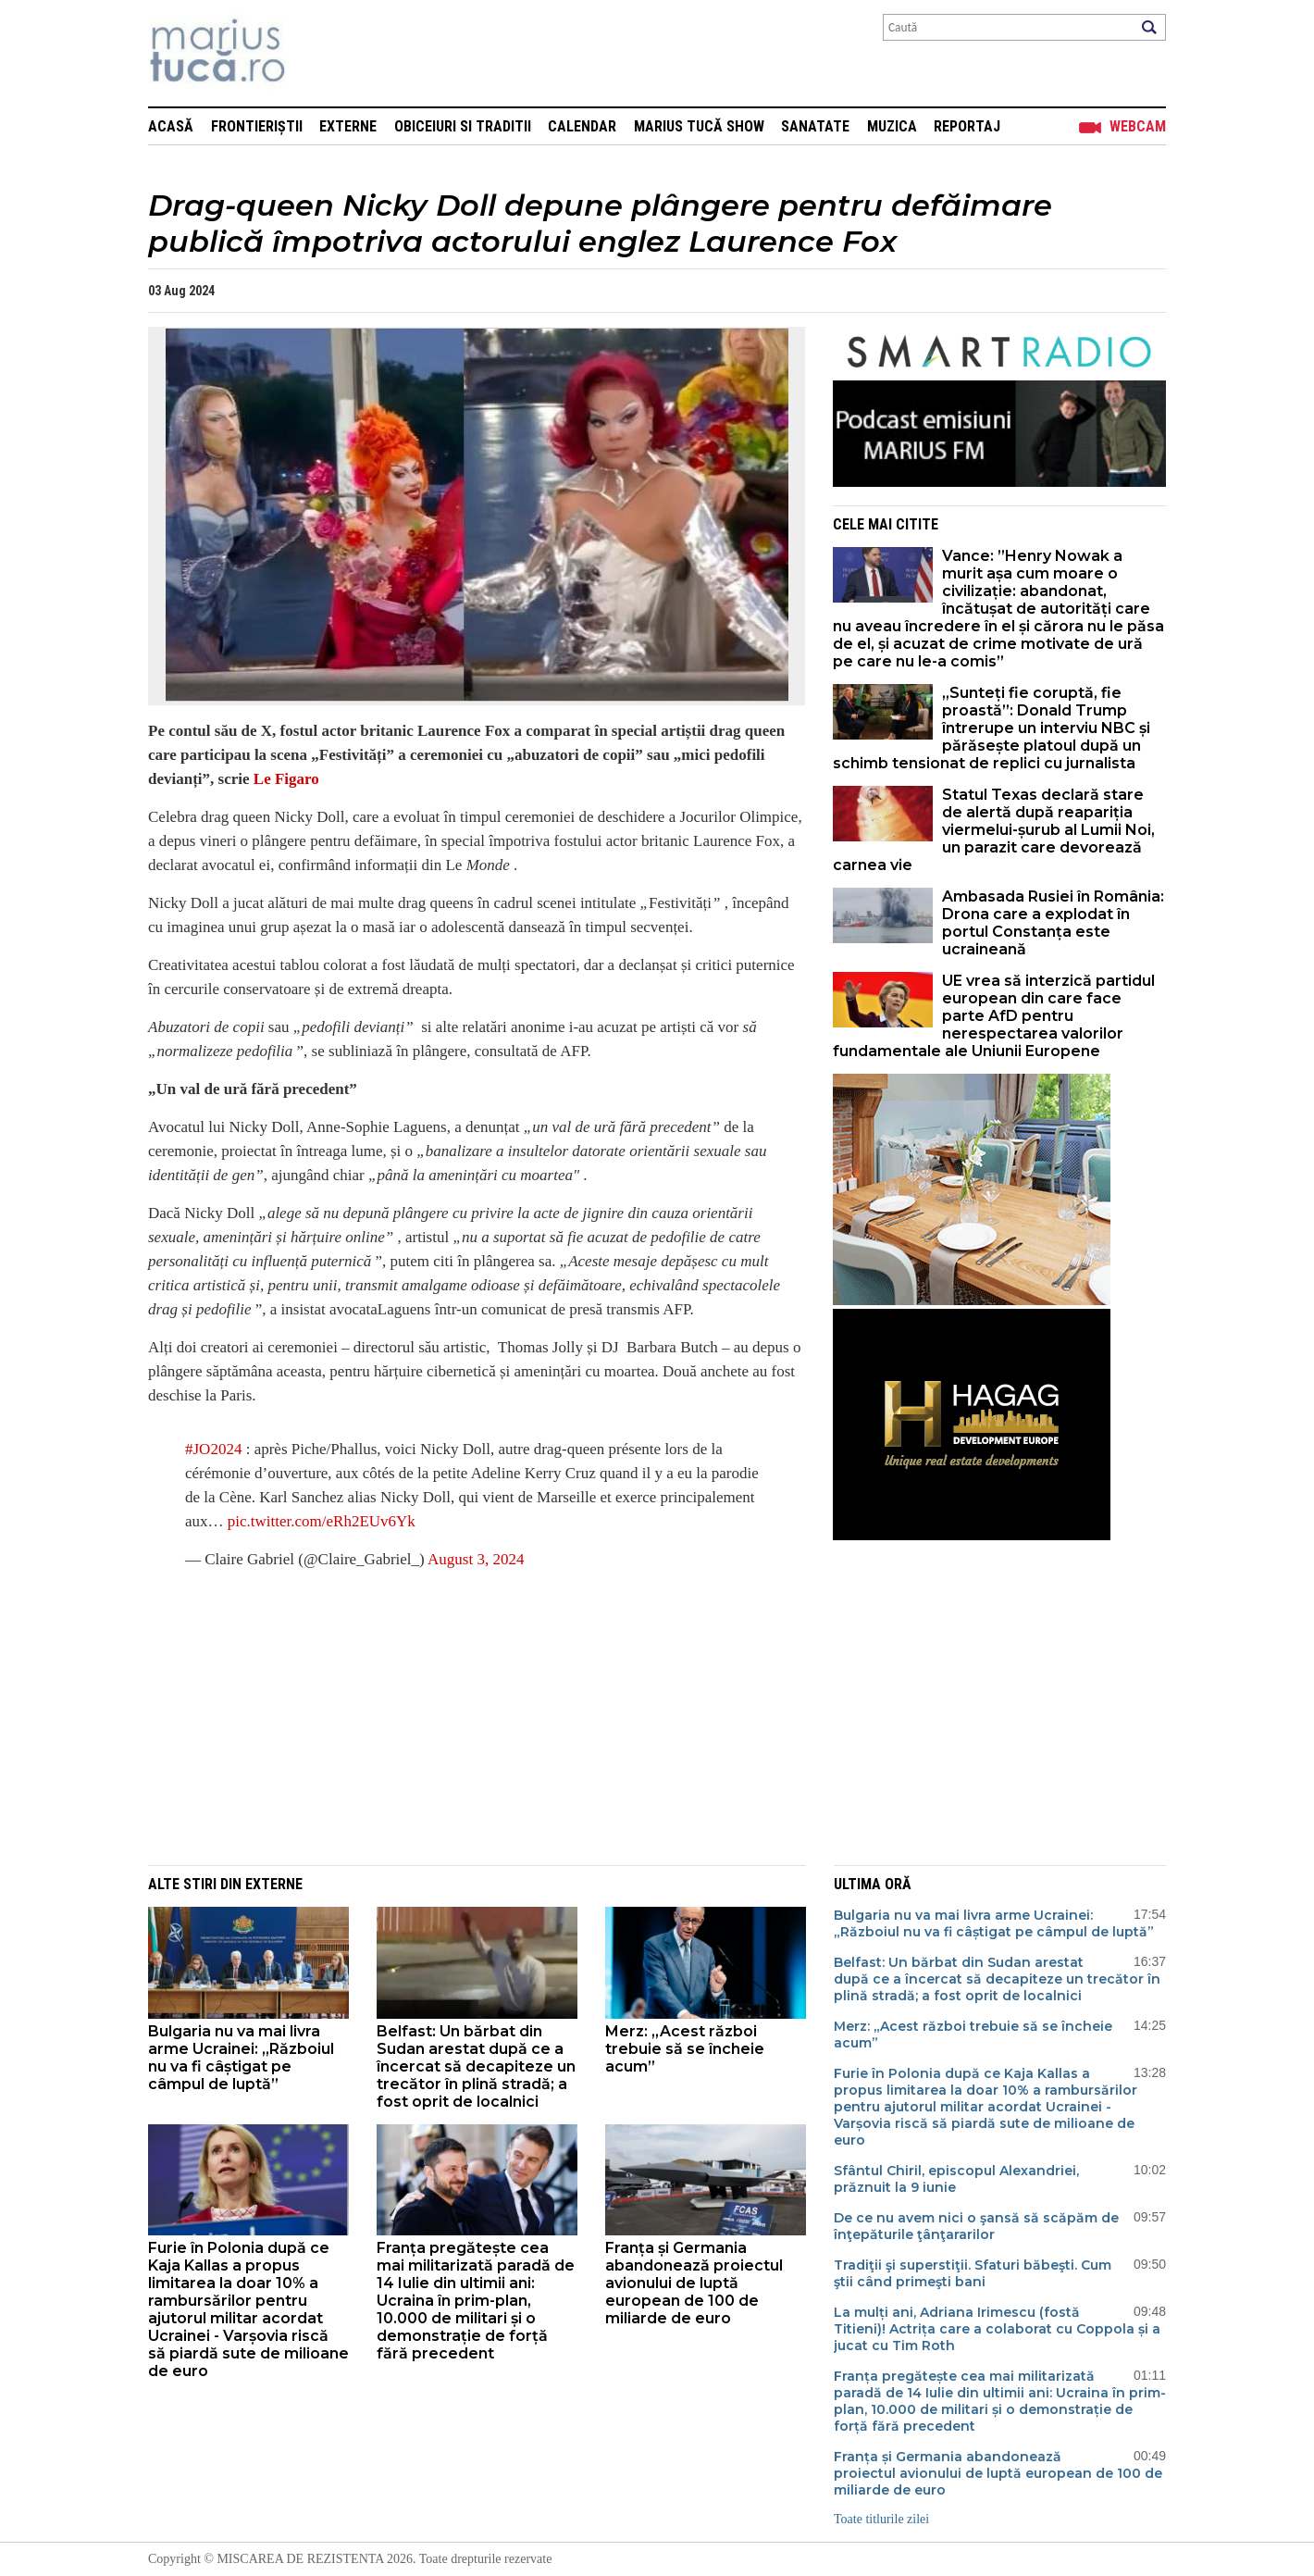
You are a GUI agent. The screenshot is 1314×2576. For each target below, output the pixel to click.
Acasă (170, 126)
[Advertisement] (462, 1717)
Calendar (582, 126)
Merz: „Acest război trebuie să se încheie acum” (684, 2048)
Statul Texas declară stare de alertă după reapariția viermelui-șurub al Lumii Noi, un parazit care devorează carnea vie (994, 830)
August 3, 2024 (476, 1559)
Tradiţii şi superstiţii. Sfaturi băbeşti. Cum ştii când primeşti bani (972, 2273)
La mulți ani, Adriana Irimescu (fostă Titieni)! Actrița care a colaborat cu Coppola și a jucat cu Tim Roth (997, 2329)
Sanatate (815, 126)
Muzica (892, 126)
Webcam (1137, 126)
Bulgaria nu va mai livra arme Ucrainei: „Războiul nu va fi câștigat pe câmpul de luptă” (241, 2057)
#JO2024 (213, 1449)
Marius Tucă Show (699, 126)
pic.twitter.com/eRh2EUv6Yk (321, 1521)
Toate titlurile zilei (881, 2519)
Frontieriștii (257, 126)
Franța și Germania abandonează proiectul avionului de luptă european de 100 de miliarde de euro (694, 2283)
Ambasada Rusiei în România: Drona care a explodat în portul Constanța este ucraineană (1053, 923)
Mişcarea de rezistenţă (317, 53)
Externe (348, 126)
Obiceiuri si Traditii (462, 126)
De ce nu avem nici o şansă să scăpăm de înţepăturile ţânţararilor (976, 2226)
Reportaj (967, 126)
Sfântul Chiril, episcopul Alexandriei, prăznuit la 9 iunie (956, 2179)
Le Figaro (284, 779)
